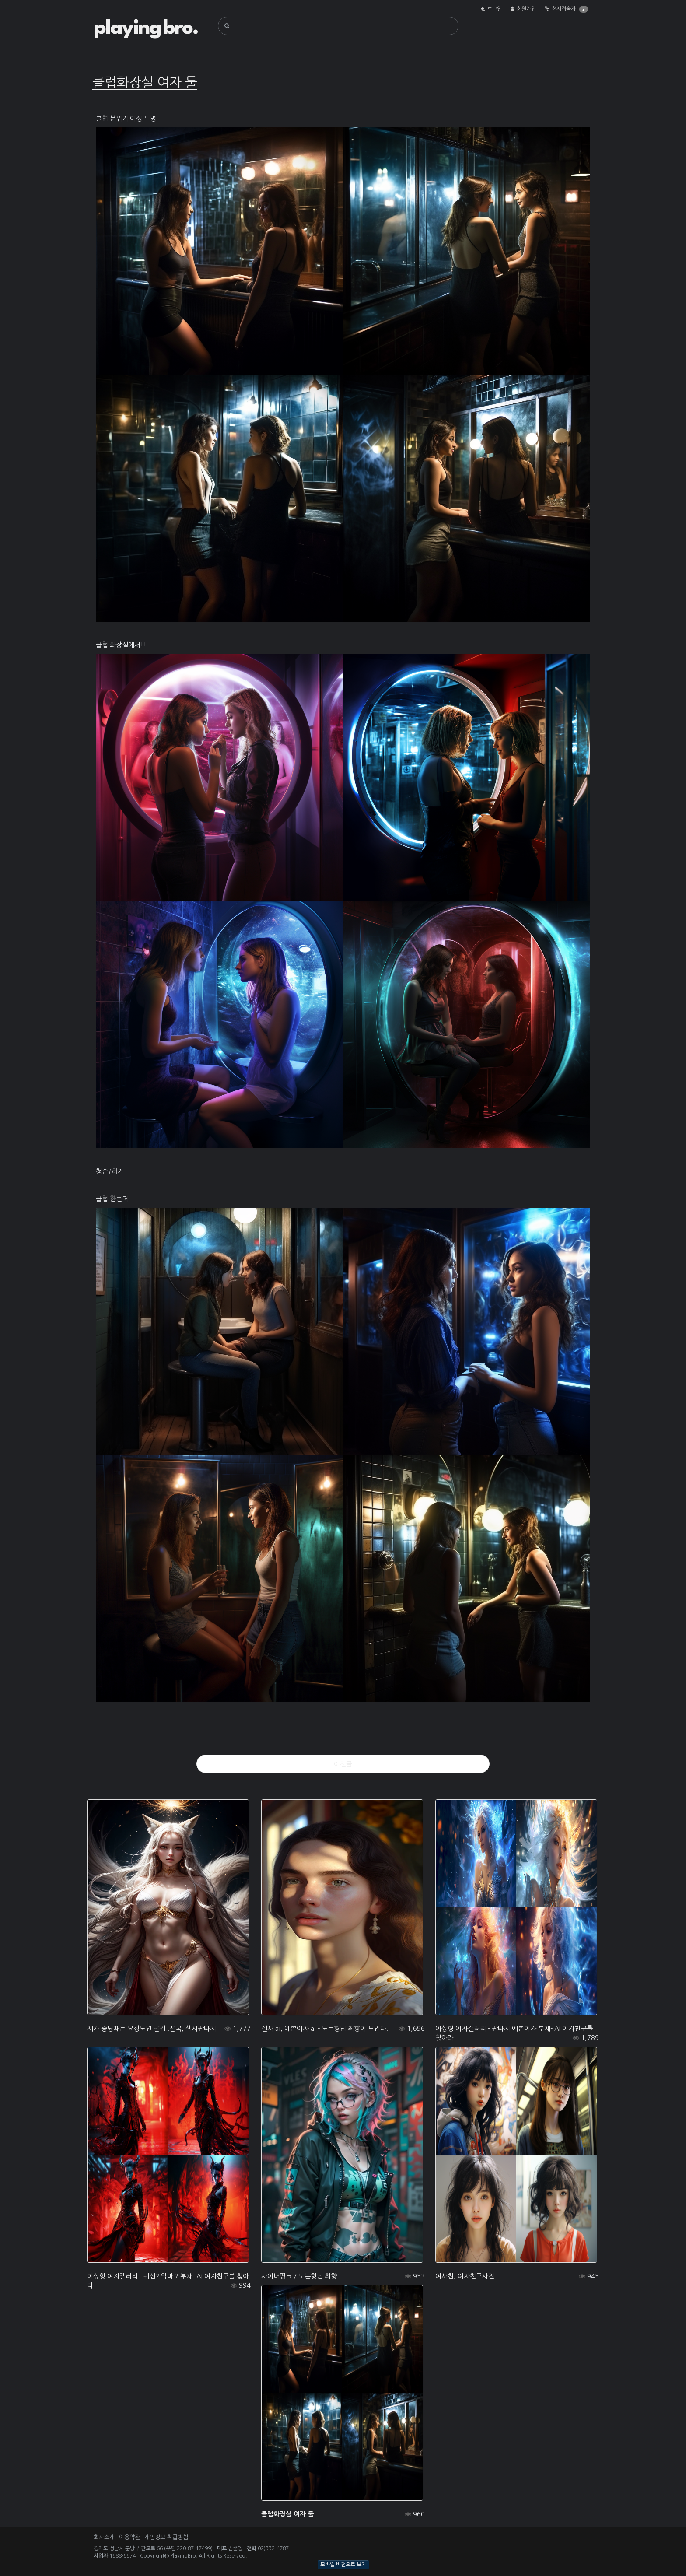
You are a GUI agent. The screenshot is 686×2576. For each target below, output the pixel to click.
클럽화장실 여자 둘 (287, 2514)
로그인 (494, 8)
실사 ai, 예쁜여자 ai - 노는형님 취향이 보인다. (324, 2028)
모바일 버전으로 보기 (343, 2564)
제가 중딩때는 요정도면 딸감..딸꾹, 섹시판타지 (151, 2028)
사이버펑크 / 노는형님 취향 (299, 2276)
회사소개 (104, 2537)
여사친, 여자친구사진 (464, 2276)
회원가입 (526, 8)
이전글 (343, 1764)
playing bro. (146, 28)
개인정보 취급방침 (166, 2537)
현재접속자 (564, 8)
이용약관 (129, 2537)
